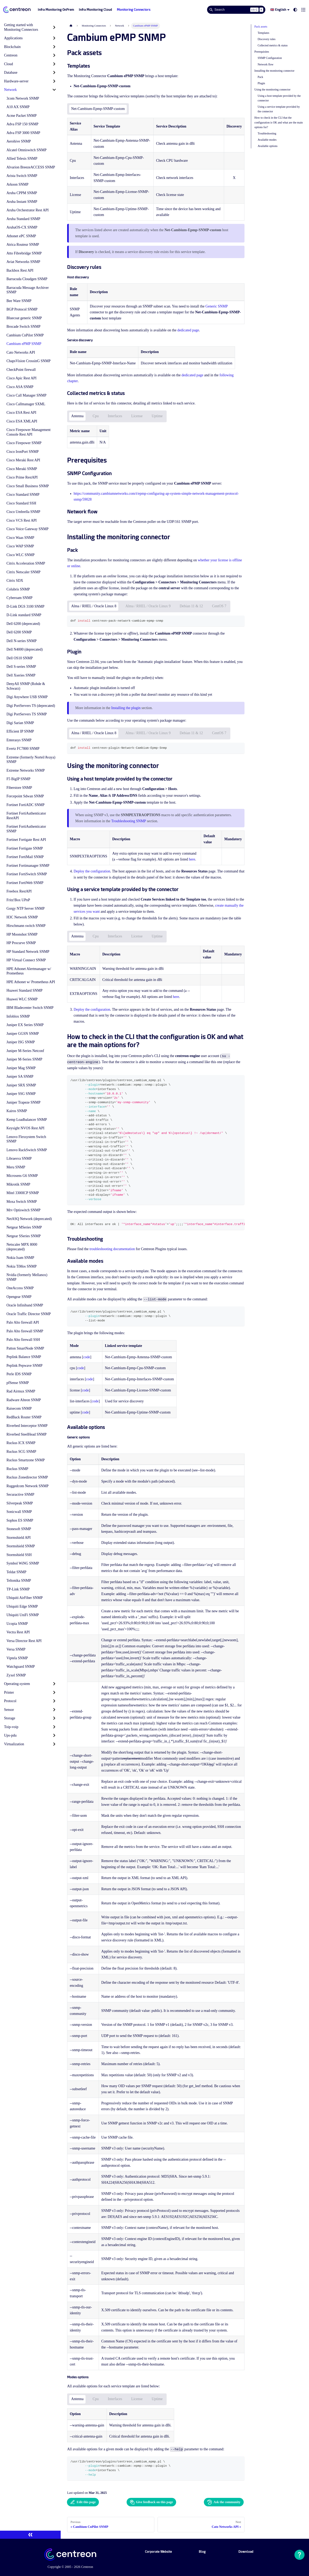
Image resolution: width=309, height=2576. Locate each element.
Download (245, 2552)
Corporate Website (158, 2552)
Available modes (267, 139)
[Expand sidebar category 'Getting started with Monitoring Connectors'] (54, 27)
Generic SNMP (216, 306)
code (86, 1357)
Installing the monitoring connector (274, 70)
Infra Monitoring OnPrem (56, 10)
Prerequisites (261, 51)
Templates (263, 32)
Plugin (261, 83)
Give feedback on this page (151, 2502)
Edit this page (83, 2502)
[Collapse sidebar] (30, 2535)
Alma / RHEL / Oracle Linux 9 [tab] (147, 606)
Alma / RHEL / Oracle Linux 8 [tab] (93, 606)
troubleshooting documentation (112, 1249)
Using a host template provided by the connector (279, 98)
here (192, 859)
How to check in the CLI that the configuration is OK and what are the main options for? (278, 122)
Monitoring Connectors (133, 10)
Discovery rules (266, 39)
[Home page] (71, 26)
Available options (267, 146)
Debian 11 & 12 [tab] (191, 606)
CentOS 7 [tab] (219, 606)
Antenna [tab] (77, 416)
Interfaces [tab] (115, 416)
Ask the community (223, 2502)
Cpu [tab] (96, 416)
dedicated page (188, 330)
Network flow (265, 64)
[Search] (236, 10)
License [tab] (137, 416)
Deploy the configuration (92, 871)
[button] (303, 9)
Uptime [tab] (157, 416)
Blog (202, 2552)
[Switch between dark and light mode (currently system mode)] (295, 9)
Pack (260, 77)
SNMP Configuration (270, 58)
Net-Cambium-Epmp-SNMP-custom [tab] (98, 109)
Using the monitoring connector (272, 89)
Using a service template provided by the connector (279, 109)
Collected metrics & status (273, 45)
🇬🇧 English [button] (278, 10)
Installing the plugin (126, 708)
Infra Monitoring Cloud (95, 10)
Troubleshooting (267, 133)
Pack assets (260, 26)
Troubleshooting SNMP (128, 821)
